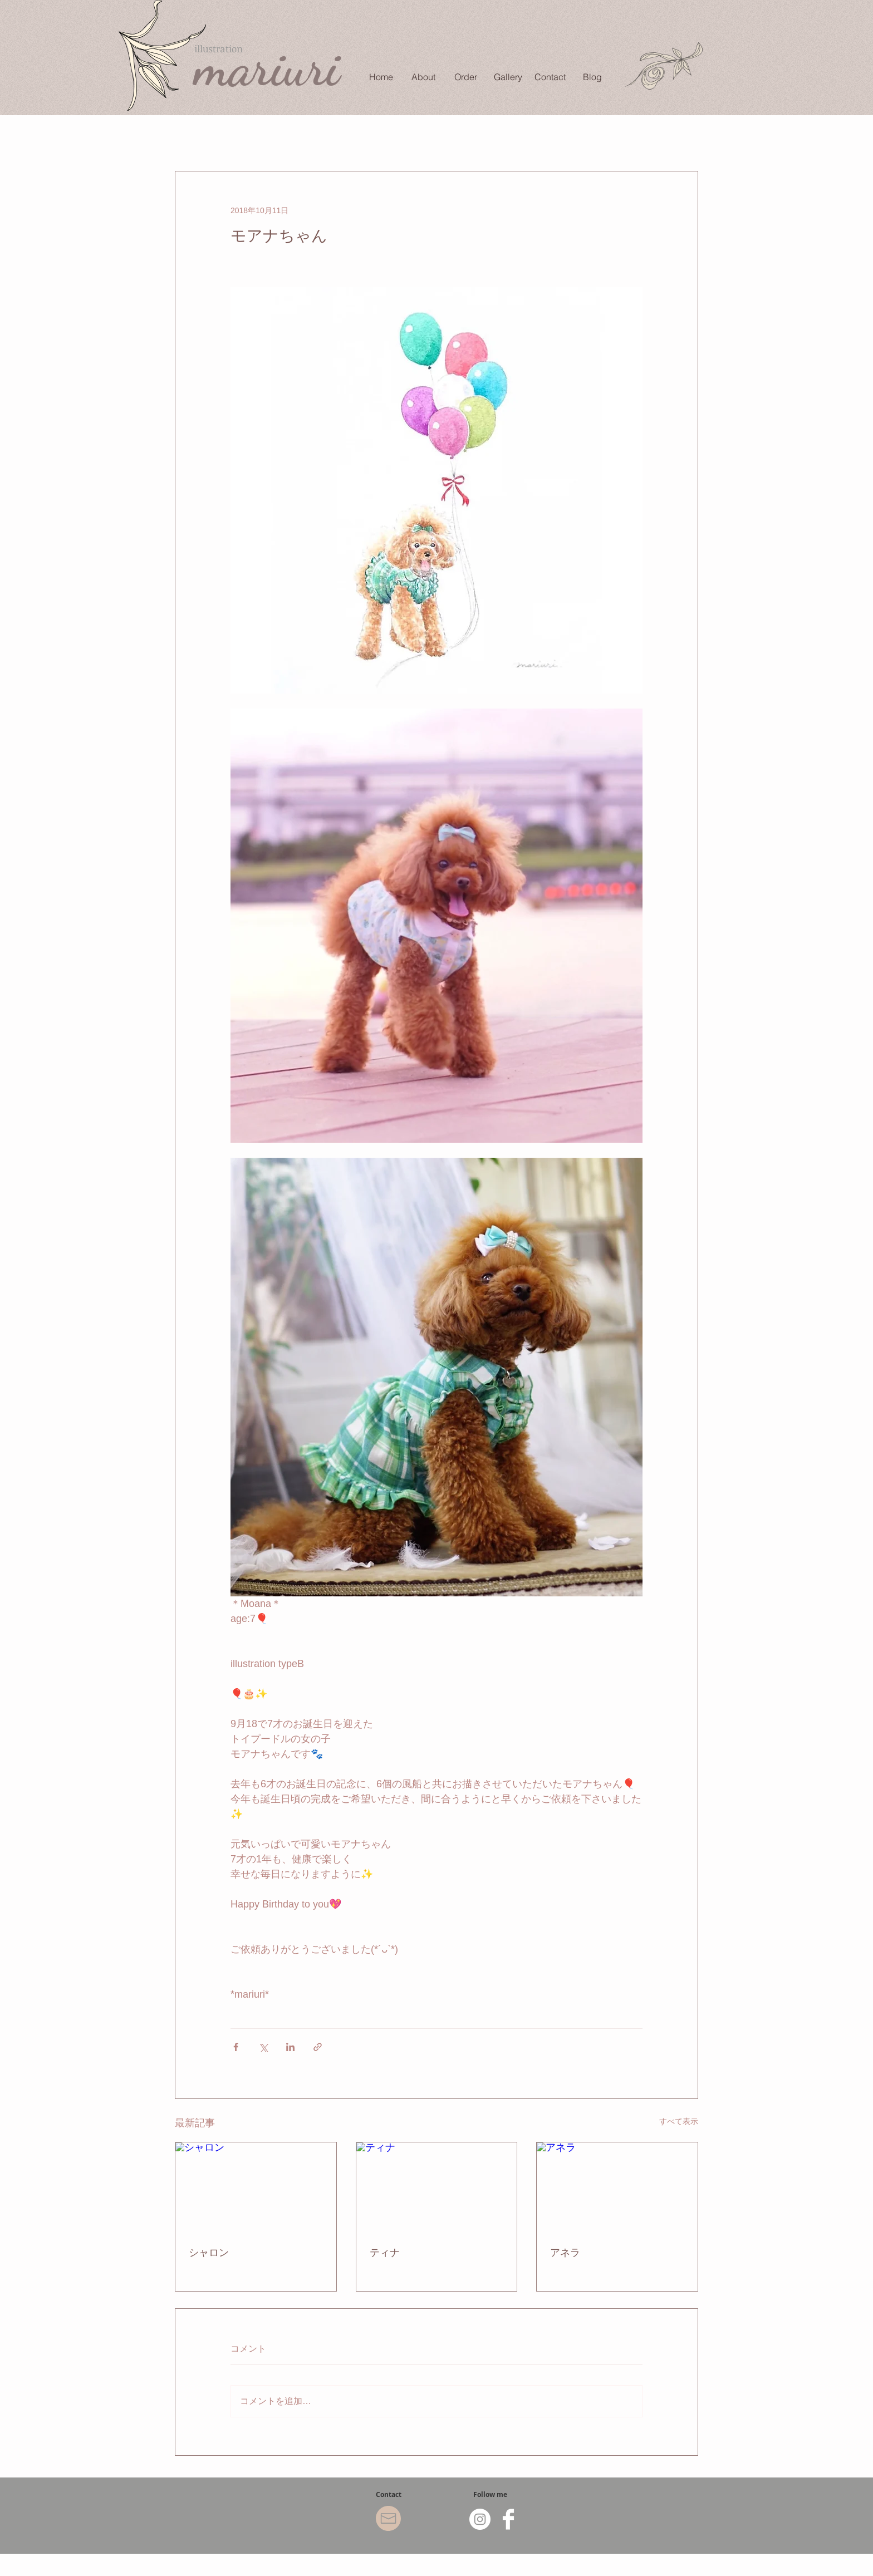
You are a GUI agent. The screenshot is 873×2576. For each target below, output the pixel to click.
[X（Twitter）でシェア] (263, 2047)
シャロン (209, 2252)
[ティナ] (436, 2187)
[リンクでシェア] (317, 2047)
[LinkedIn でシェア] (290, 2047)
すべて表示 (678, 2121)
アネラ (565, 2252)
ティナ (385, 2252)
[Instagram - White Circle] (480, 2519)
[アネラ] (617, 2187)
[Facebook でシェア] (235, 2047)
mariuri (267, 67)
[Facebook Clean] (508, 2519)
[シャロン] (255, 2187)
